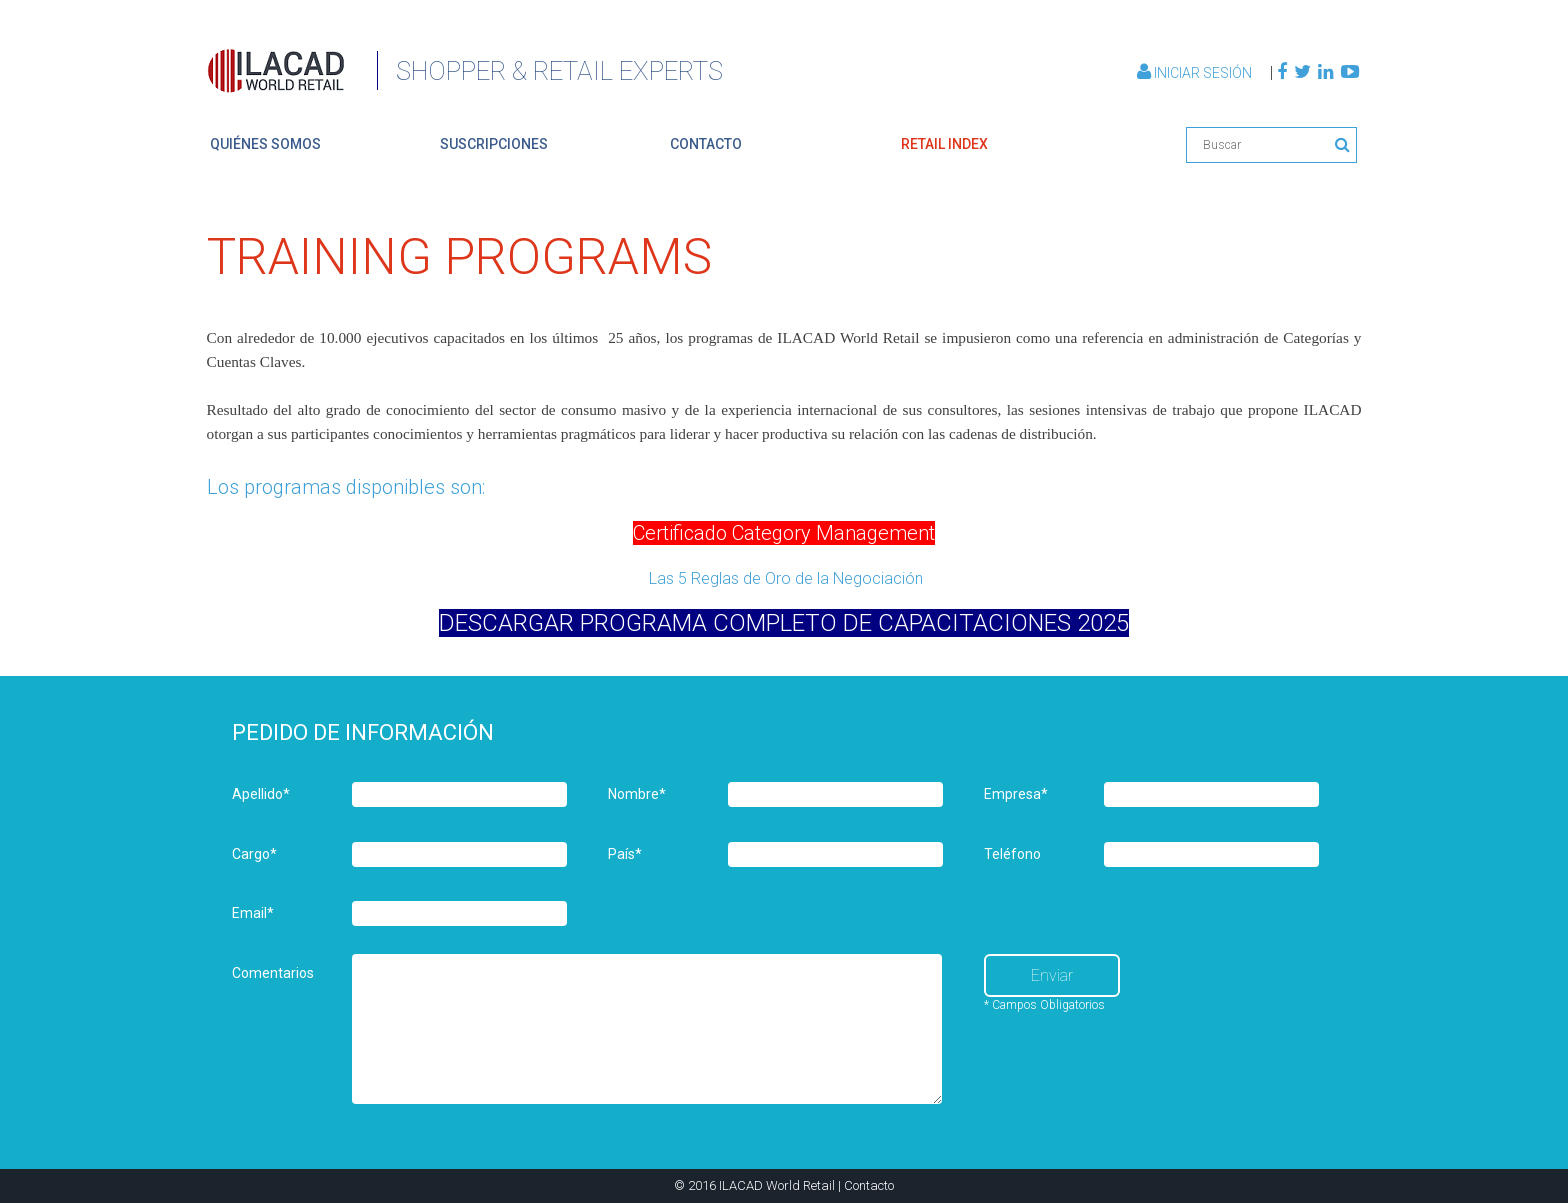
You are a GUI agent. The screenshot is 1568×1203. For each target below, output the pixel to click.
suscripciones (494, 144)
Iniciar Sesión (1196, 73)
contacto (706, 144)
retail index (944, 144)
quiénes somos (265, 144)
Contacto (869, 1185)
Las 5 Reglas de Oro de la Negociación (784, 578)
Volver (1282, 193)
